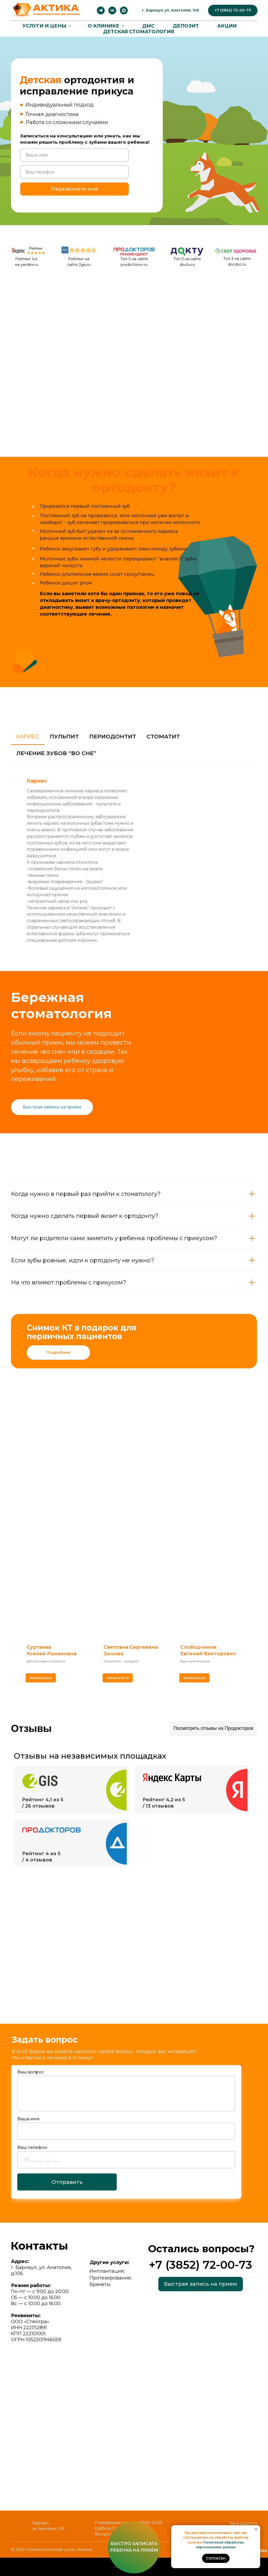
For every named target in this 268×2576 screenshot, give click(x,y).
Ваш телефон (32, 2147)
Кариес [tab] (27, 736)
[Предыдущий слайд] (13, 1628)
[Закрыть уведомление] (256, 2529)
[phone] (74, 172)
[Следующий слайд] (255, 1628)
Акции (227, 26)
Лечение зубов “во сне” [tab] (56, 753)
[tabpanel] (134, 861)
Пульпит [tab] (64, 736)
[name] (74, 154)
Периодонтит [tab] (112, 736)
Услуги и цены (45, 26)
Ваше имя (28, 2118)
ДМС (148, 26)
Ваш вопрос (30, 2072)
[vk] (112, 10)
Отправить (67, 2182)
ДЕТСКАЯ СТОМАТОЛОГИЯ (138, 32)
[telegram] (101, 10)
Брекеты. (100, 2284)
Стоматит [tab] (163, 736)
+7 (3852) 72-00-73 (200, 2265)
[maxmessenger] (124, 10)
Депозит (186, 26)
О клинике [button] (104, 26)
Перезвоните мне (74, 189)
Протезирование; (111, 2278)
